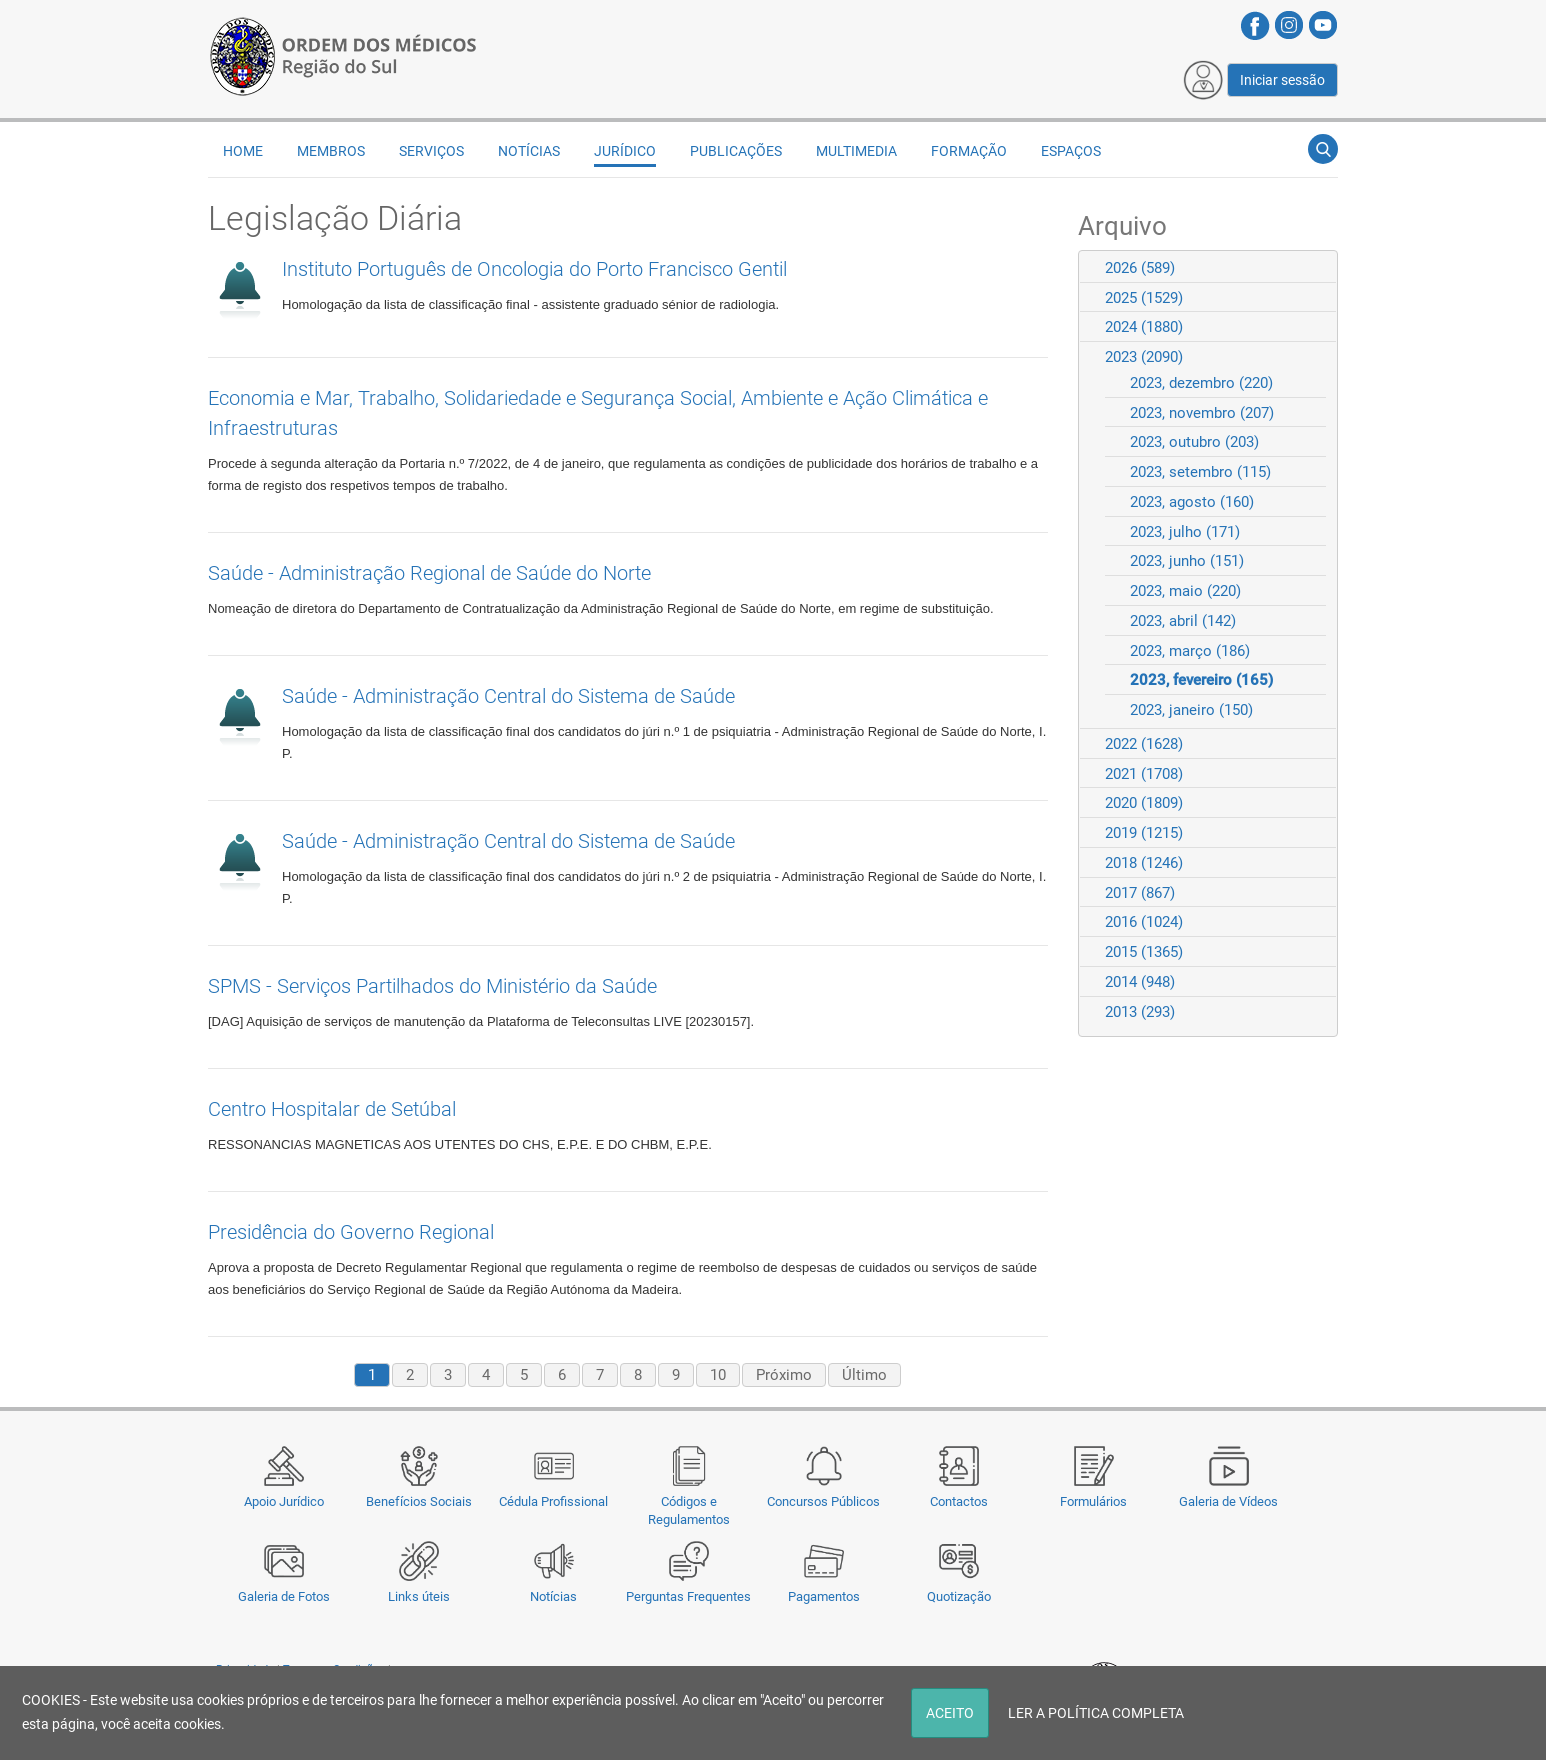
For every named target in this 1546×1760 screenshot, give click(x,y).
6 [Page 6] (562, 1375)
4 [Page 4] (486, 1375)
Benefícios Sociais (419, 1501)
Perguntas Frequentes (688, 1596)
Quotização (959, 1596)
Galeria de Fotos (284, 1596)
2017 (1140, 893)
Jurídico (625, 151)
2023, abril (1183, 621)
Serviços (431, 151)
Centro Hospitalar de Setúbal (332, 1109)
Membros (331, 151)
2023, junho (1187, 561)
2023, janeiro (1191, 710)
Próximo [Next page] (784, 1375)
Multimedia (856, 151)
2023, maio (1185, 591)
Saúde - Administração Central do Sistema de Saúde (508, 696)
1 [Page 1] (372, 1375)
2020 (1144, 803)
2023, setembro (1200, 472)
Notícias (553, 1596)
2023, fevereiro (1201, 680)
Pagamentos (824, 1596)
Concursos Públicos (823, 1501)
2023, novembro (1202, 413)
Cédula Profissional (553, 1501)
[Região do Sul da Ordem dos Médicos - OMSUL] (343, 53)
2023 (1144, 357)
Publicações (736, 151)
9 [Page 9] (676, 1375)
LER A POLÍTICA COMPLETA (1096, 1713)
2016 (1144, 922)
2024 (1144, 327)
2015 (1144, 952)
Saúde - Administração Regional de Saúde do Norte (429, 573)
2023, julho (1185, 532)
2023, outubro (1194, 442)
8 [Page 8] (638, 1375)
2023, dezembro (1201, 383)
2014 (1140, 982)
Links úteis (419, 1596)
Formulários (1093, 1501)
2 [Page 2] (410, 1375)
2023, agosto (1192, 502)
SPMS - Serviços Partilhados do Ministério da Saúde (432, 986)
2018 (1144, 863)
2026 (1140, 268)
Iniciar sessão (1282, 80)
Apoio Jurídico (284, 1501)
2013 (1140, 1012)
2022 (1144, 744)
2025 (1144, 298)
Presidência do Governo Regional (351, 1232)
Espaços (1071, 151)
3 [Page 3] (448, 1375)
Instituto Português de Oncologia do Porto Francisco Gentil (534, 269)
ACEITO (950, 1713)
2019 (1144, 833)
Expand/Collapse (1313, 267)
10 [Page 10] (718, 1375)
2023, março (1190, 651)
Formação (969, 151)
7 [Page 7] (600, 1375)
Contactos (959, 1501)
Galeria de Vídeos (1228, 1501)
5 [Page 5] (524, 1375)
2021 (1144, 774)
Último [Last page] (864, 1375)
